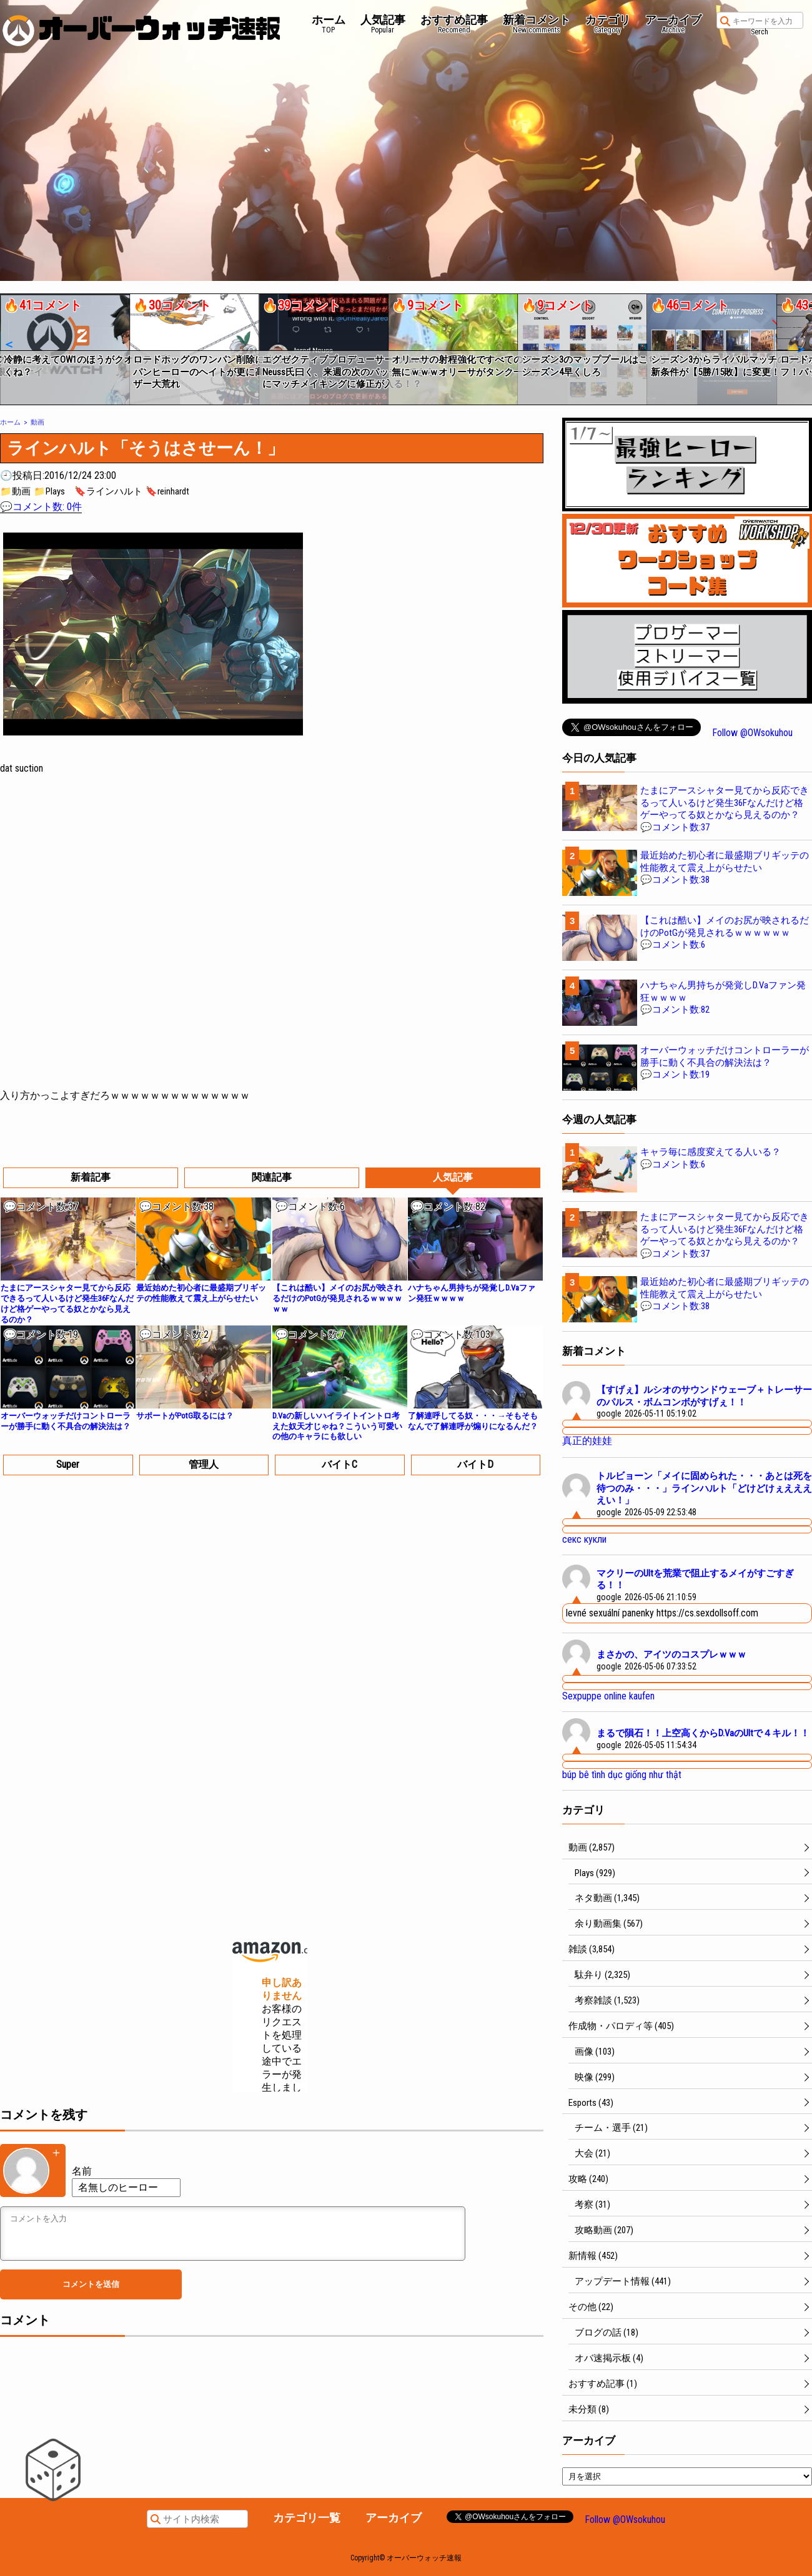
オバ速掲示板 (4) (609, 2358)
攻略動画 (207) (604, 2230)
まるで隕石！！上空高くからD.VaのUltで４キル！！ (703, 1733)
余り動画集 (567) (609, 1923)
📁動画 (15, 491)
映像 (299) (595, 2077)
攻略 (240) (588, 2179)
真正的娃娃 (587, 1441)
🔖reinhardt (167, 491)
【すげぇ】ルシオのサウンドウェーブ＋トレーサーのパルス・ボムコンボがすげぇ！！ (704, 1396)
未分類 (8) (588, 2409)
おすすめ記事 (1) (602, 2383)
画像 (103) (595, 2051)
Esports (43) (590, 2102)
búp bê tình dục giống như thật (621, 1775)
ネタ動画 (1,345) (607, 1898)
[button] (8, 344)
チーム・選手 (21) (611, 2127)
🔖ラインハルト (108, 491)
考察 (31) (592, 2204)
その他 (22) (590, 2307)
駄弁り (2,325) (602, 1974)
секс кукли (584, 1539)
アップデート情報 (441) (623, 2281)
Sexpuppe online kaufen (608, 1696)
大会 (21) (592, 2153)
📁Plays (49, 491)
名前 (82, 2171)
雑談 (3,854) (591, 1949)
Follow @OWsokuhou (752, 733)
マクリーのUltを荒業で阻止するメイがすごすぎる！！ (695, 1579)
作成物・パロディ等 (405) (621, 2026)
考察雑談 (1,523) (607, 2000)
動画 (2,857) (591, 1847)
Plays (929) (595, 1873)
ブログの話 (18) (606, 2332)
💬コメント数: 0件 (41, 507)
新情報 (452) (593, 2255)
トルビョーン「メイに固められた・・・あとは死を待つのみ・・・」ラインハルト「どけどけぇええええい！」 (704, 1488)
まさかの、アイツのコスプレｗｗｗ (671, 1654)
